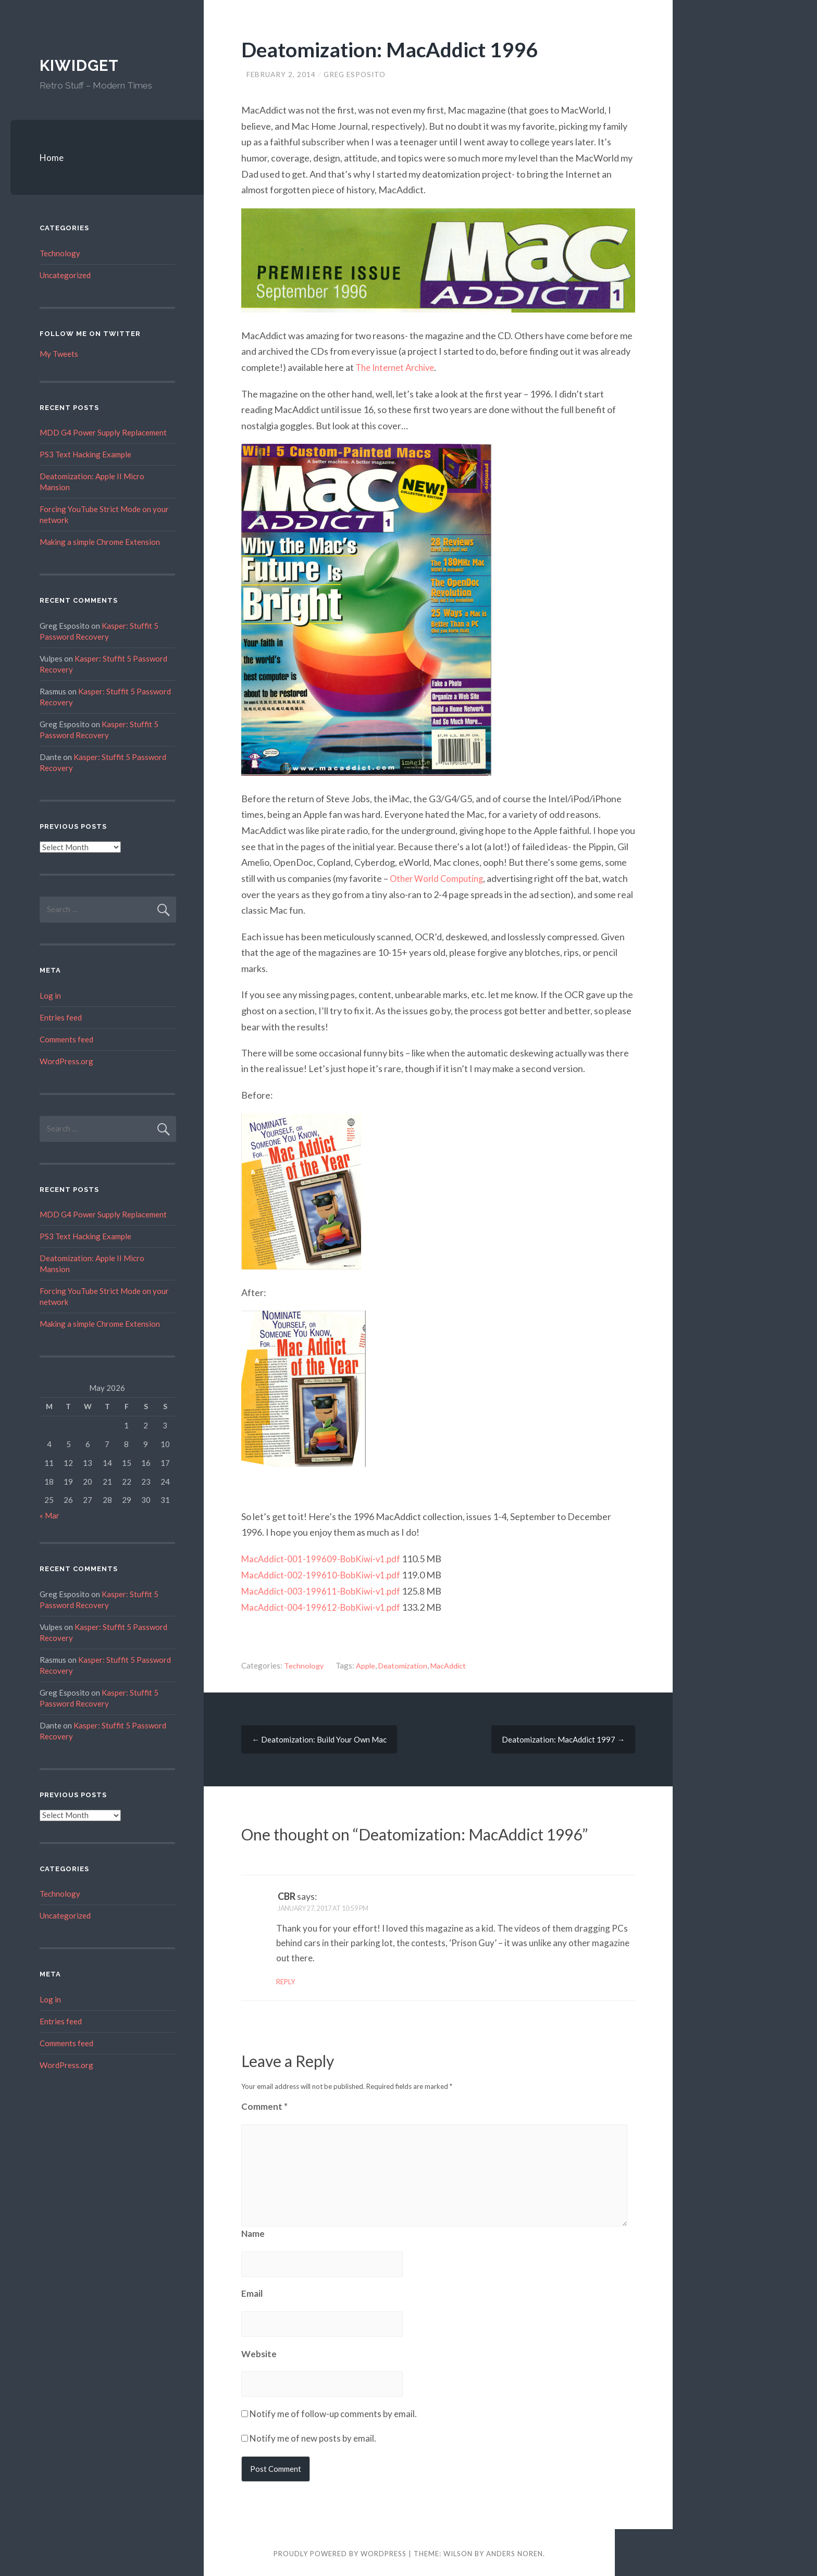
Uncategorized (65, 275)
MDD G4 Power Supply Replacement (103, 432)
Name (253, 2231)
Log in (50, 995)
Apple (367, 1663)
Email (252, 2291)
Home (52, 157)
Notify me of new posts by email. (313, 2436)
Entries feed (61, 1017)
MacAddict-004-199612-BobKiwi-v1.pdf (323, 1605)
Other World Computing (439, 877)
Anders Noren (514, 2551)
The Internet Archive (398, 367)
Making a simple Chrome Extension (100, 541)
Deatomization (406, 1663)
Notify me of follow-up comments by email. (333, 2411)
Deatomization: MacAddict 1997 (563, 1737)
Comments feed (66, 1039)
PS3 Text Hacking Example (85, 454)
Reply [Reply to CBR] (285, 1979)
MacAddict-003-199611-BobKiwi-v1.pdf (323, 1589)
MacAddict (454, 1663)
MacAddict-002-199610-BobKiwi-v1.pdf (323, 1573)
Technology (304, 1663)
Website (259, 2351)
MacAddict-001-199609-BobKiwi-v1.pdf (323, 1557)
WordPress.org (66, 1061)
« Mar (49, 1515)
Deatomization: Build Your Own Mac (319, 1737)
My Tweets (59, 353)
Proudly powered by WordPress (340, 2551)
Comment (264, 2104)
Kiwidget (80, 65)
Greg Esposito (358, 74)
